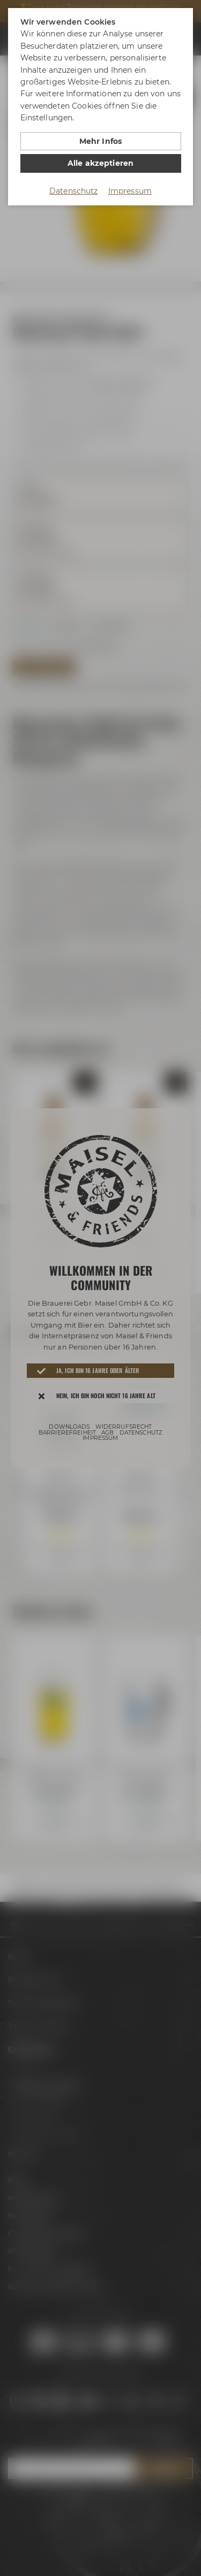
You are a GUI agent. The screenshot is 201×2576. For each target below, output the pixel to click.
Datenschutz (73, 191)
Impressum (130, 191)
